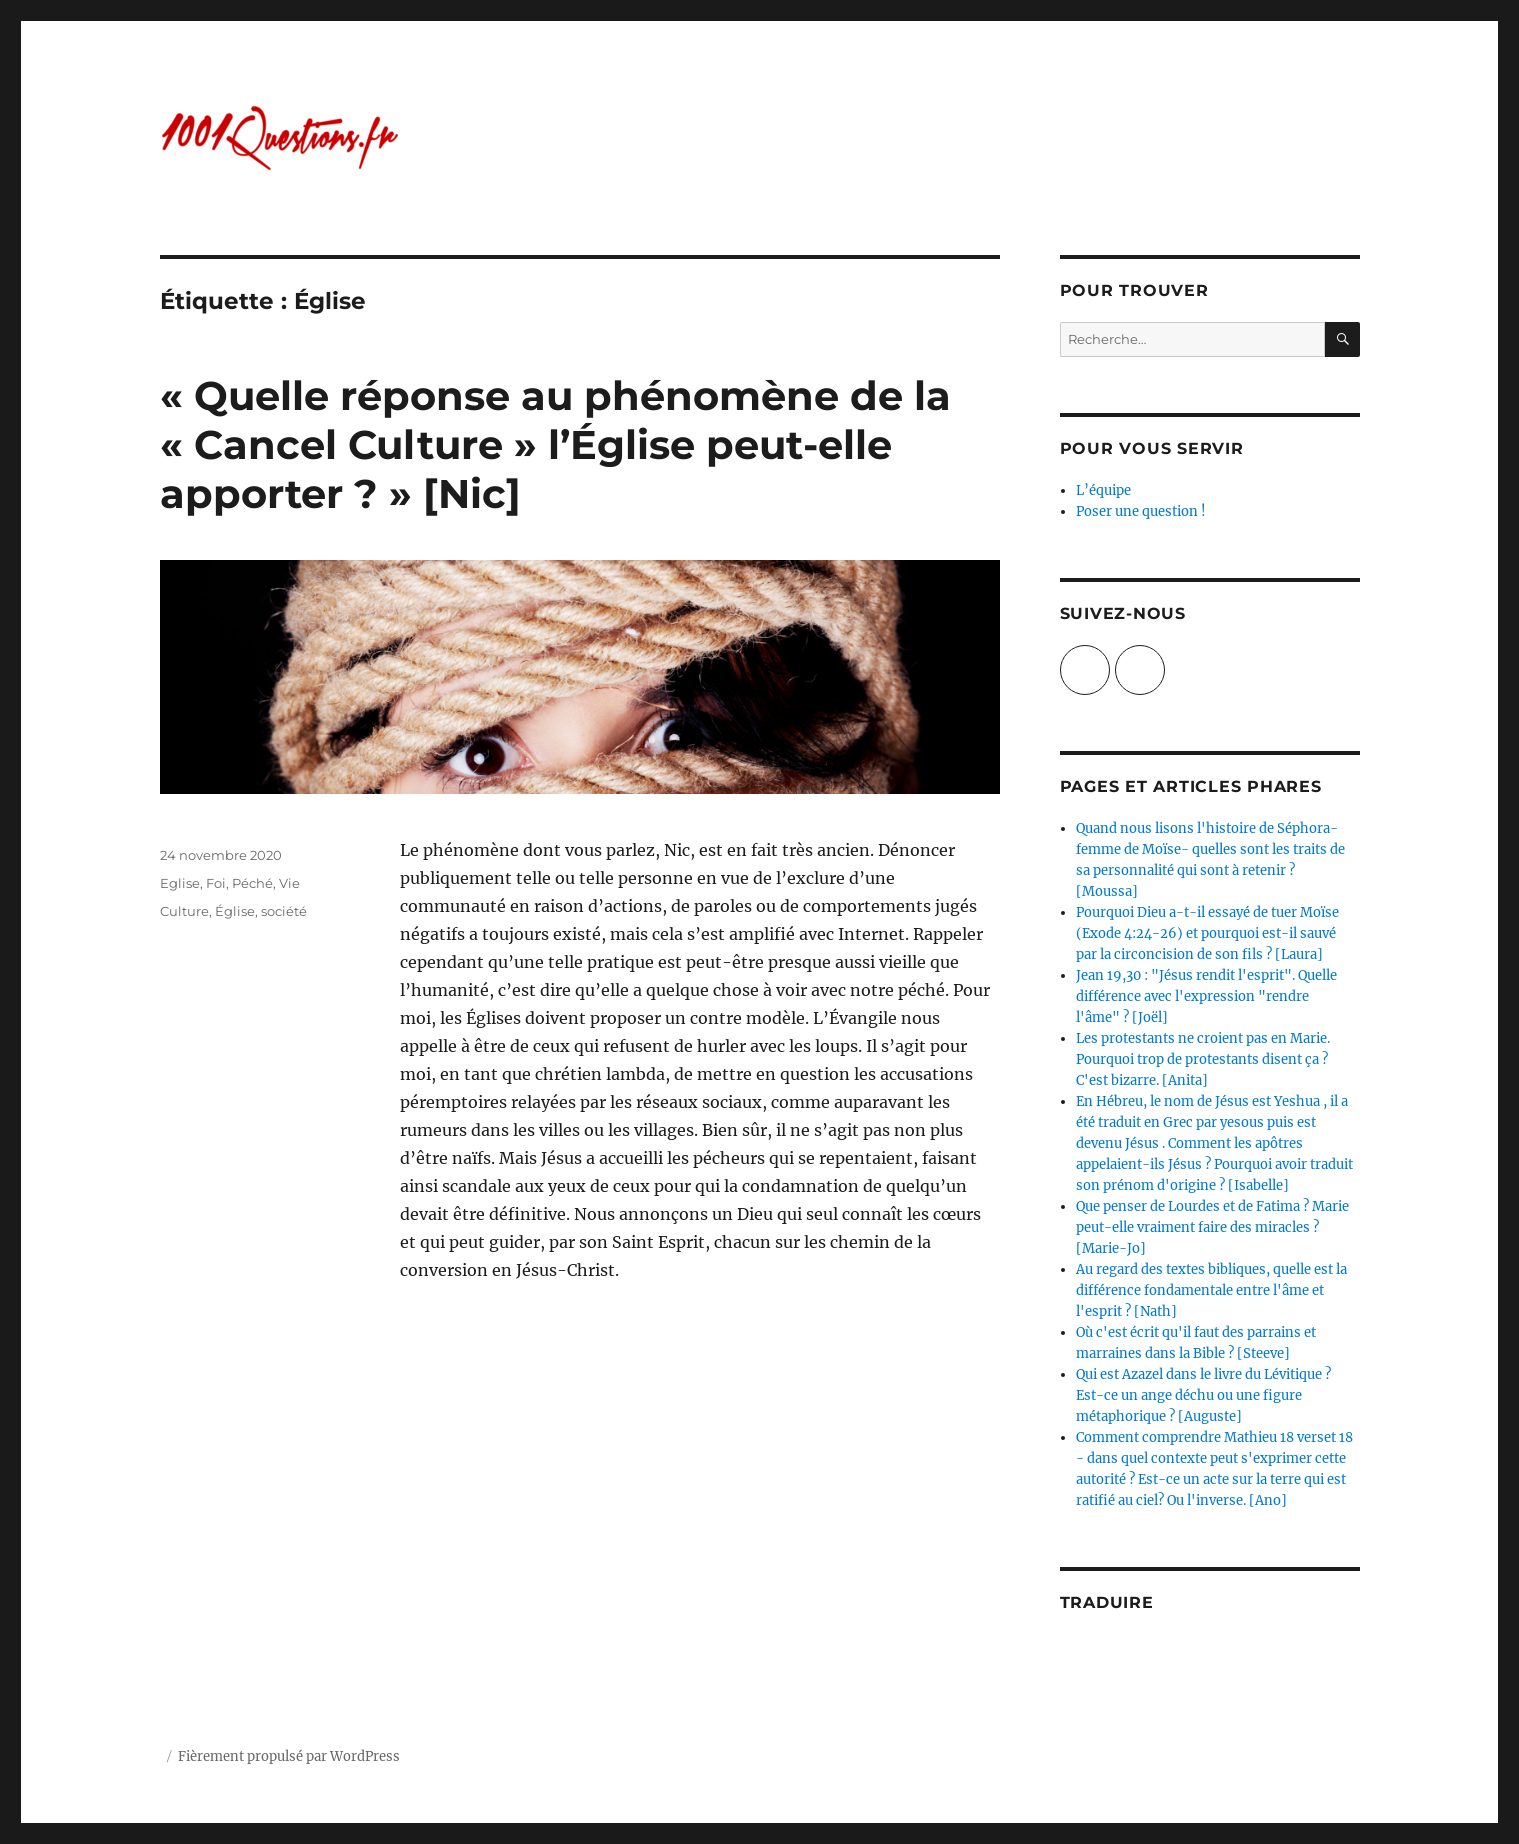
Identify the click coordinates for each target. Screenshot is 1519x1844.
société (284, 911)
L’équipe (1103, 490)
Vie (289, 883)
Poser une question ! (1141, 511)
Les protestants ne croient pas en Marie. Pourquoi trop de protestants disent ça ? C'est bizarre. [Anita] (1203, 1059)
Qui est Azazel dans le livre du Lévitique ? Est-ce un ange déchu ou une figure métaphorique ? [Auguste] (1203, 1395)
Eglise (180, 883)
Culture (184, 911)
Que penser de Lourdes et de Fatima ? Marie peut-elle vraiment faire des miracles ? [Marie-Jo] (1212, 1227)
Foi (216, 883)
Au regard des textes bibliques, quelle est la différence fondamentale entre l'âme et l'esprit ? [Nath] (1211, 1290)
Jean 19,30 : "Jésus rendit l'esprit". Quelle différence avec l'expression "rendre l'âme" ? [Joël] (1206, 996)
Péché (252, 883)
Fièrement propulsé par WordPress (289, 1756)
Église (235, 911)
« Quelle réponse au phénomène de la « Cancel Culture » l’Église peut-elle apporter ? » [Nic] (555, 444)
